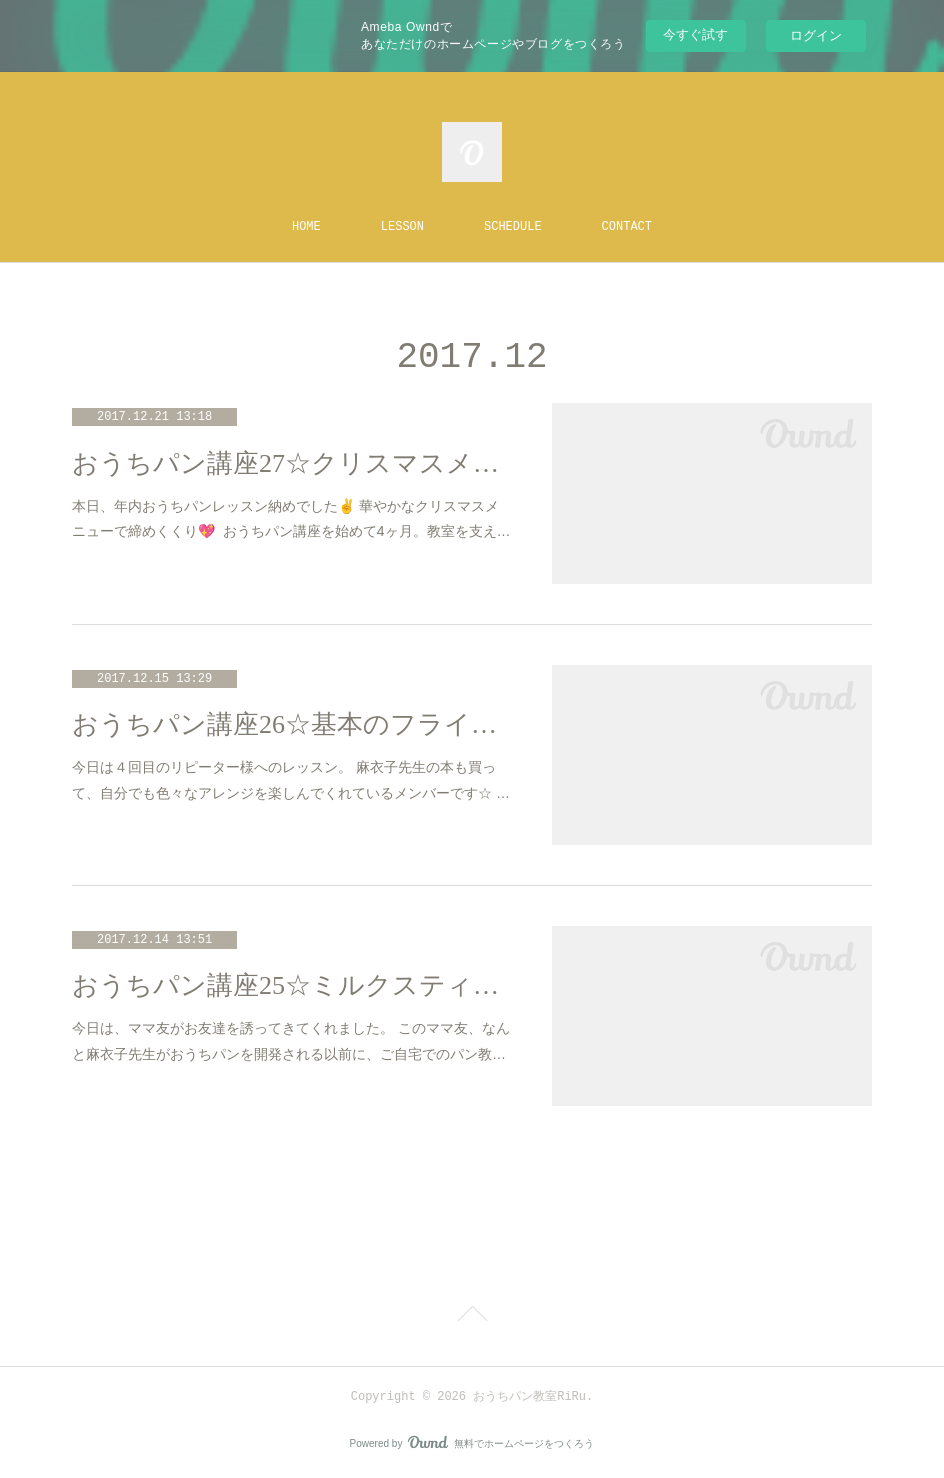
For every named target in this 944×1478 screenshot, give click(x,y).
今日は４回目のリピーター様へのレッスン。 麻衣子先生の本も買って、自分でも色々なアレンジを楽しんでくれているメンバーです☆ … (291, 779)
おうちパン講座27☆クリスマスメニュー (292, 463)
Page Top (472, 1317)
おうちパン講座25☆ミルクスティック (292, 985)
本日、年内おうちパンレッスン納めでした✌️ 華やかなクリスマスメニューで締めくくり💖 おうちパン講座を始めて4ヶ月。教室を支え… (291, 518)
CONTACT (627, 227)
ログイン (816, 35)
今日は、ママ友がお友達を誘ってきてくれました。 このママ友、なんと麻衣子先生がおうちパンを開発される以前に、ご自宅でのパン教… (291, 1040)
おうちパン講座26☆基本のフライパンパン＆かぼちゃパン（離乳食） (292, 724)
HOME (306, 227)
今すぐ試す (695, 34)
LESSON (402, 227)
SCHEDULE (513, 227)
